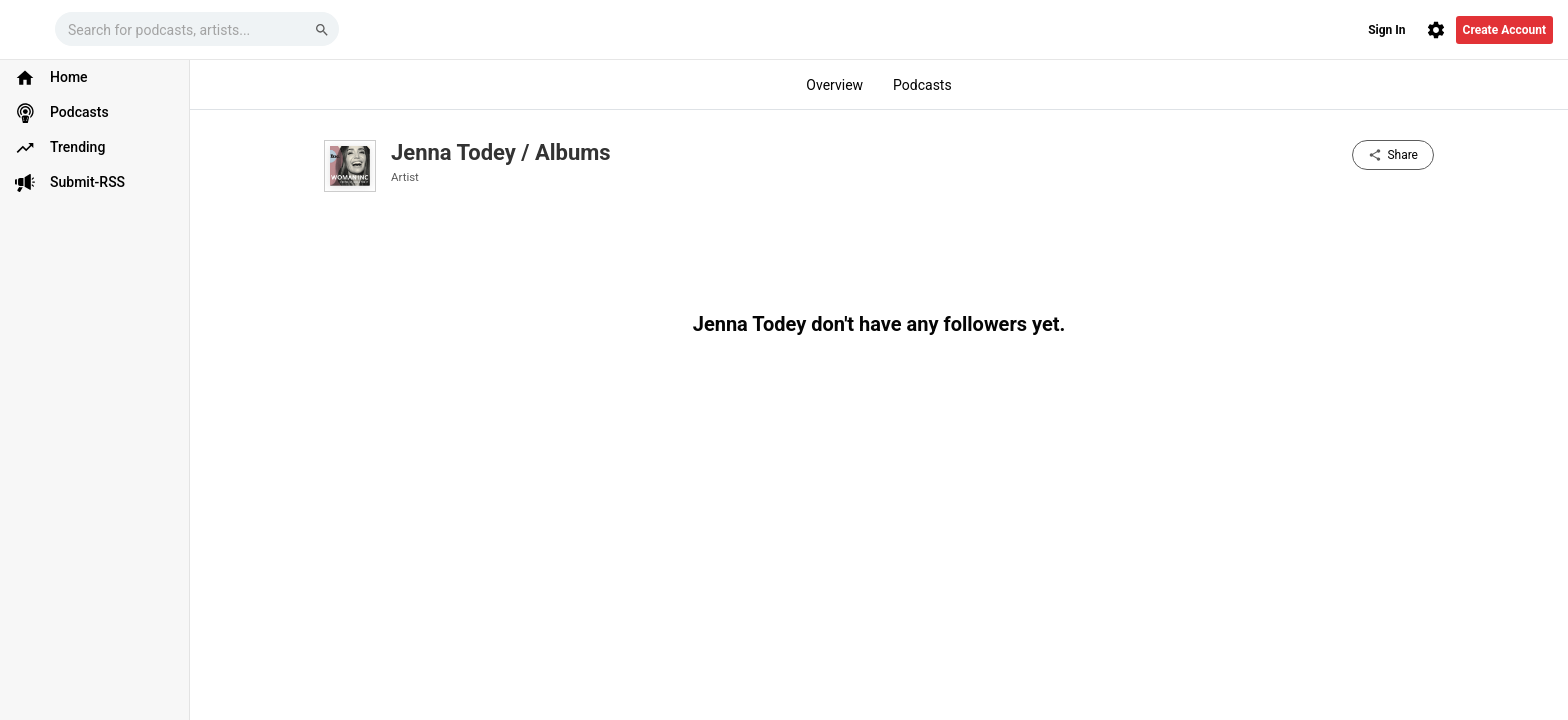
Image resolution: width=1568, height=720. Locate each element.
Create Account (1504, 30)
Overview (834, 85)
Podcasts (922, 85)
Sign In (1386, 30)
